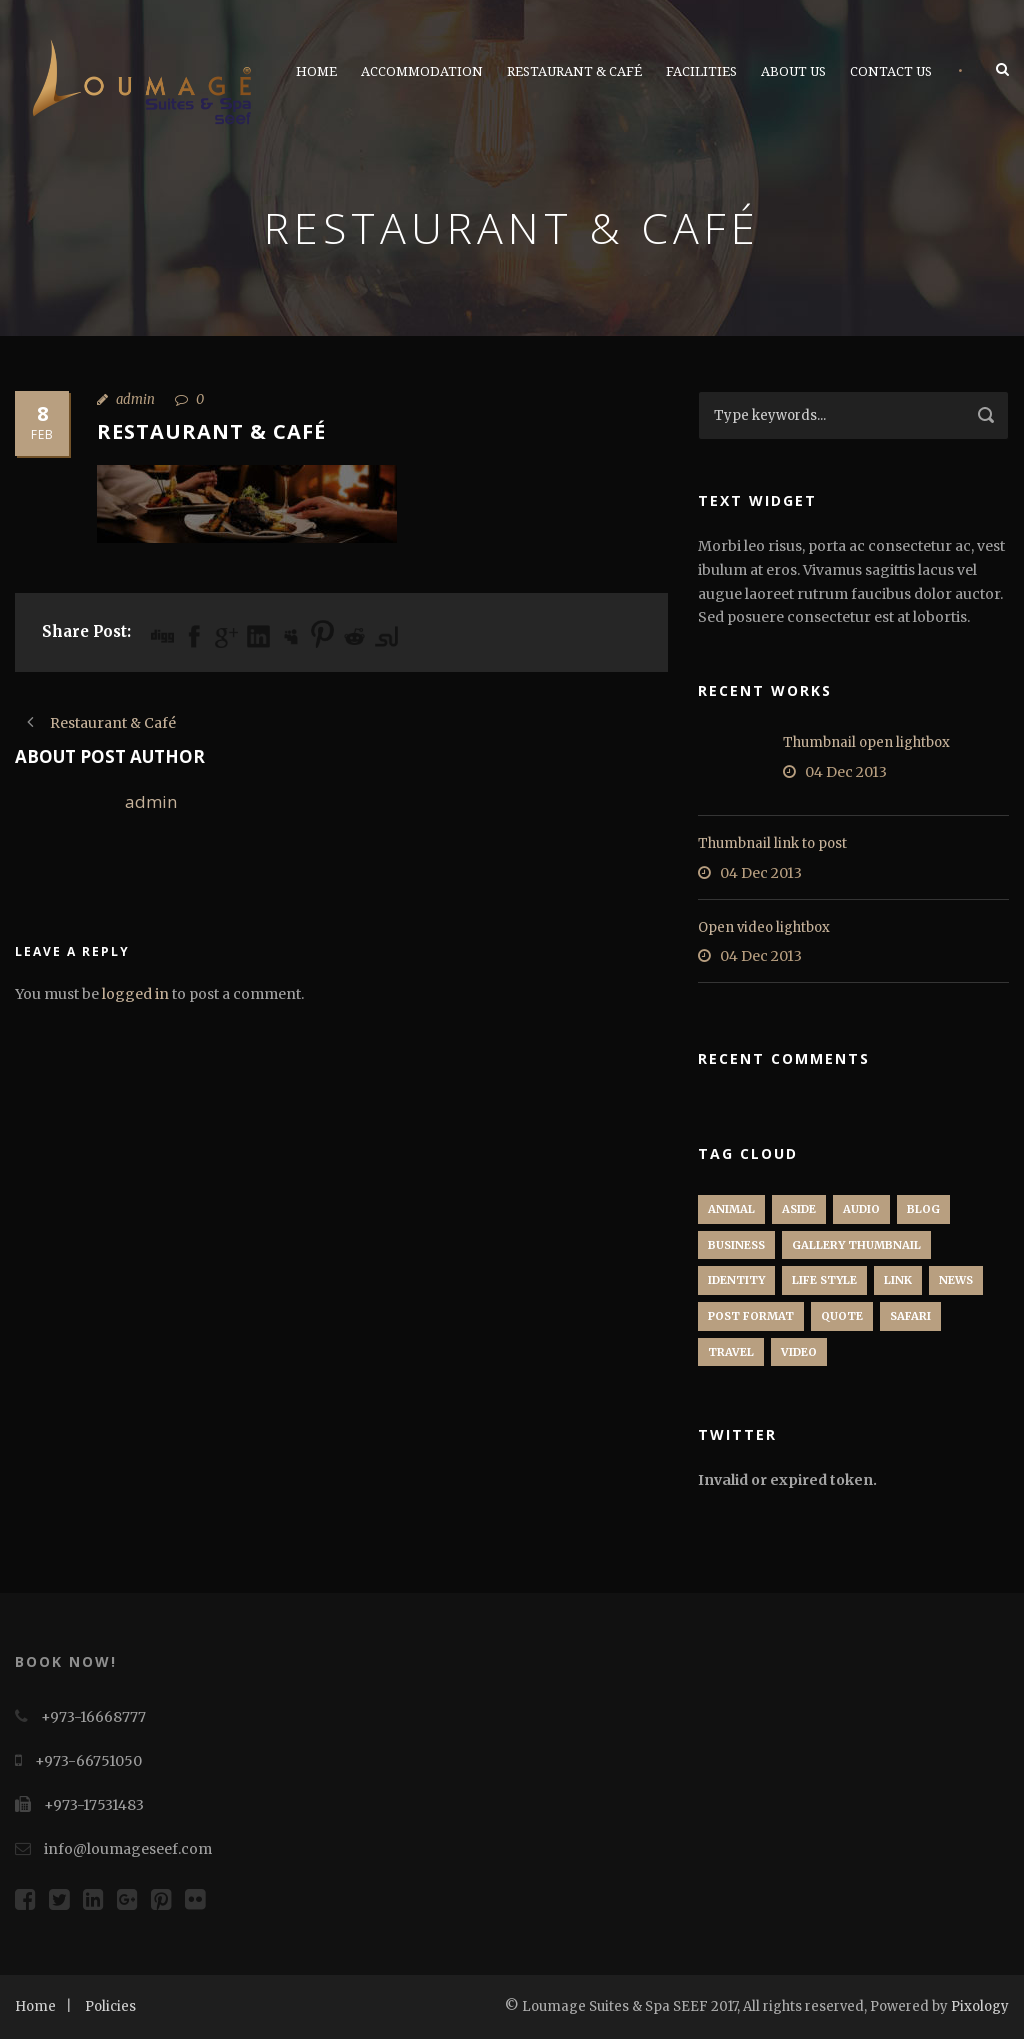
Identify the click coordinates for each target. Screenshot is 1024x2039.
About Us (793, 71)
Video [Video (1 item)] (799, 1352)
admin (135, 399)
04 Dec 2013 (846, 772)
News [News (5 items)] (956, 1280)
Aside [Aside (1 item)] (799, 1209)
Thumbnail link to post (772, 843)
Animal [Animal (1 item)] (731, 1209)
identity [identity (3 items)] (736, 1280)
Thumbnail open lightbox (866, 742)
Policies (110, 2006)
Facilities (701, 71)
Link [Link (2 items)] (898, 1280)
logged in (135, 994)
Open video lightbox (764, 927)
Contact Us (891, 71)
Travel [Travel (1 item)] (731, 1352)
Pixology (980, 2006)
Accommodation (422, 71)
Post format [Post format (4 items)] (751, 1316)
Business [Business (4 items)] (736, 1245)
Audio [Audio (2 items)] (861, 1209)
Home (316, 71)
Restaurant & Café (574, 71)
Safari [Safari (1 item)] (910, 1316)
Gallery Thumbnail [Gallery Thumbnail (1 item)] (856, 1245)
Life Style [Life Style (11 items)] (824, 1280)
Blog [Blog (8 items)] (923, 1209)
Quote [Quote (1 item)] (842, 1316)
